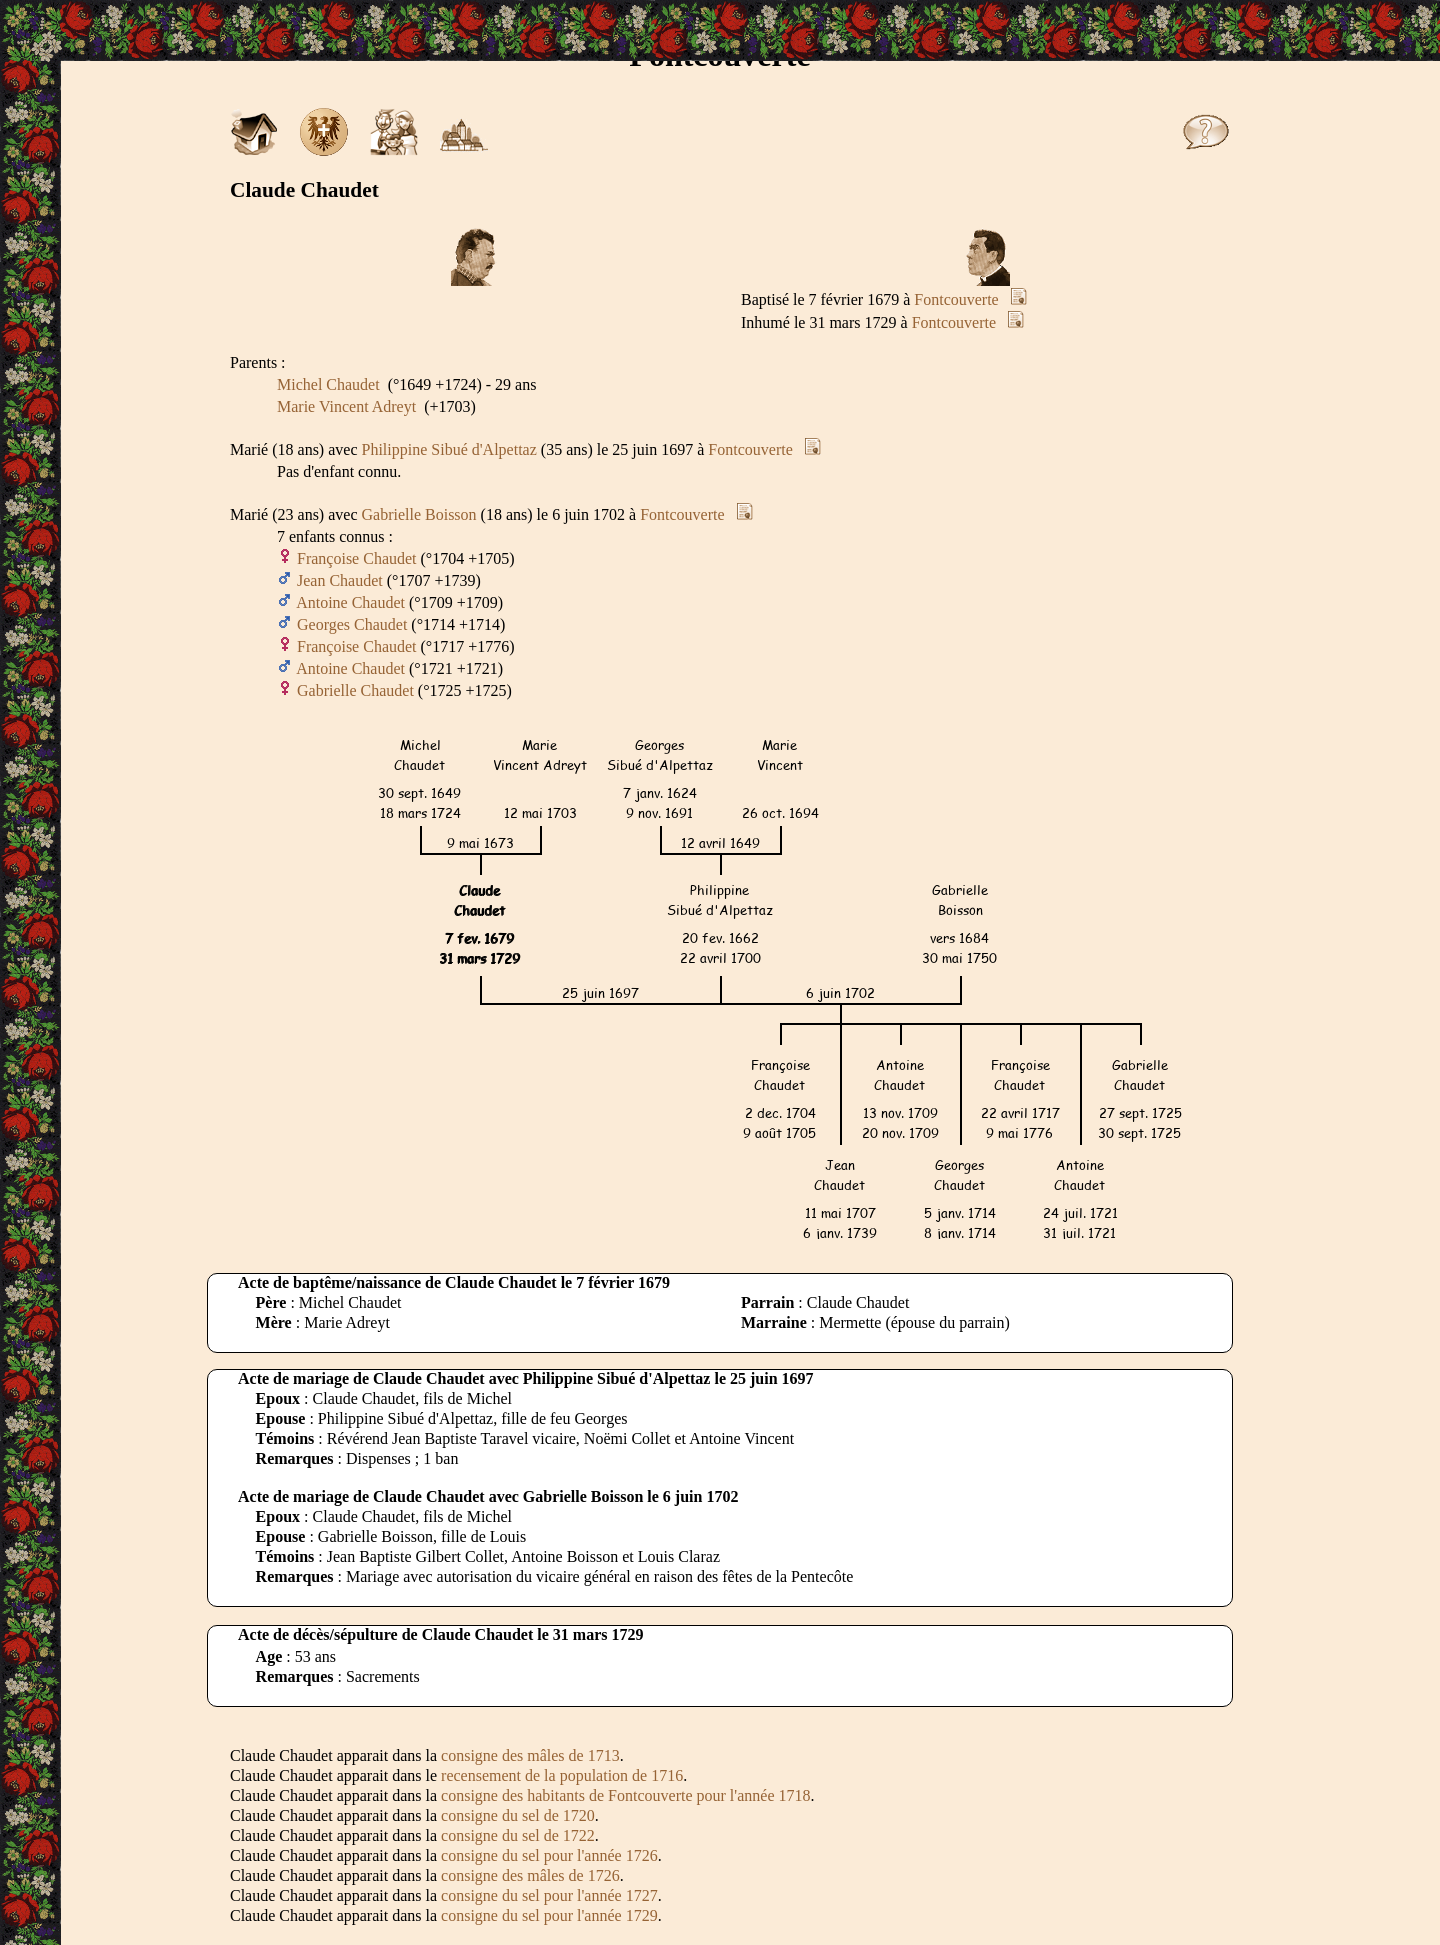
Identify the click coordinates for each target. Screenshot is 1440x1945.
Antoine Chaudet (350, 602)
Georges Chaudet (352, 624)
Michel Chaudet (328, 384)
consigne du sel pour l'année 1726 (549, 1855)
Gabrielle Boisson (419, 514)
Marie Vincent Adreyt (346, 406)
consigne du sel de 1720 (518, 1815)
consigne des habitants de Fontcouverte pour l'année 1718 (625, 1795)
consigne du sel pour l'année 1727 (549, 1895)
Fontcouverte (956, 299)
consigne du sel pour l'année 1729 (549, 1915)
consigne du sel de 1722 (518, 1835)
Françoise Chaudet (357, 558)
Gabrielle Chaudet (355, 690)
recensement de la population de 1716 (562, 1775)
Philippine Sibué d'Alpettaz (449, 449)
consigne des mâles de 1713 (530, 1755)
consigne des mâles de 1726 (530, 1875)
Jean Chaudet (340, 580)
